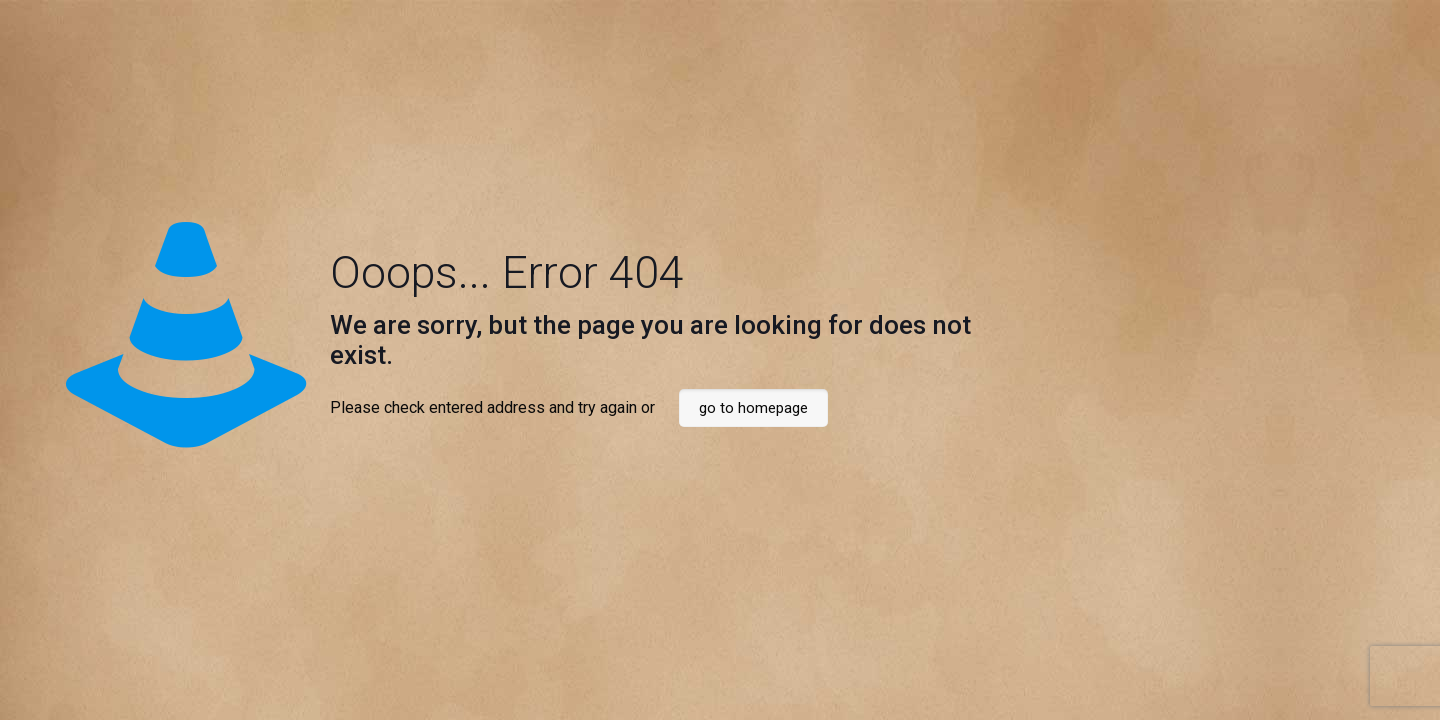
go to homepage (753, 408)
